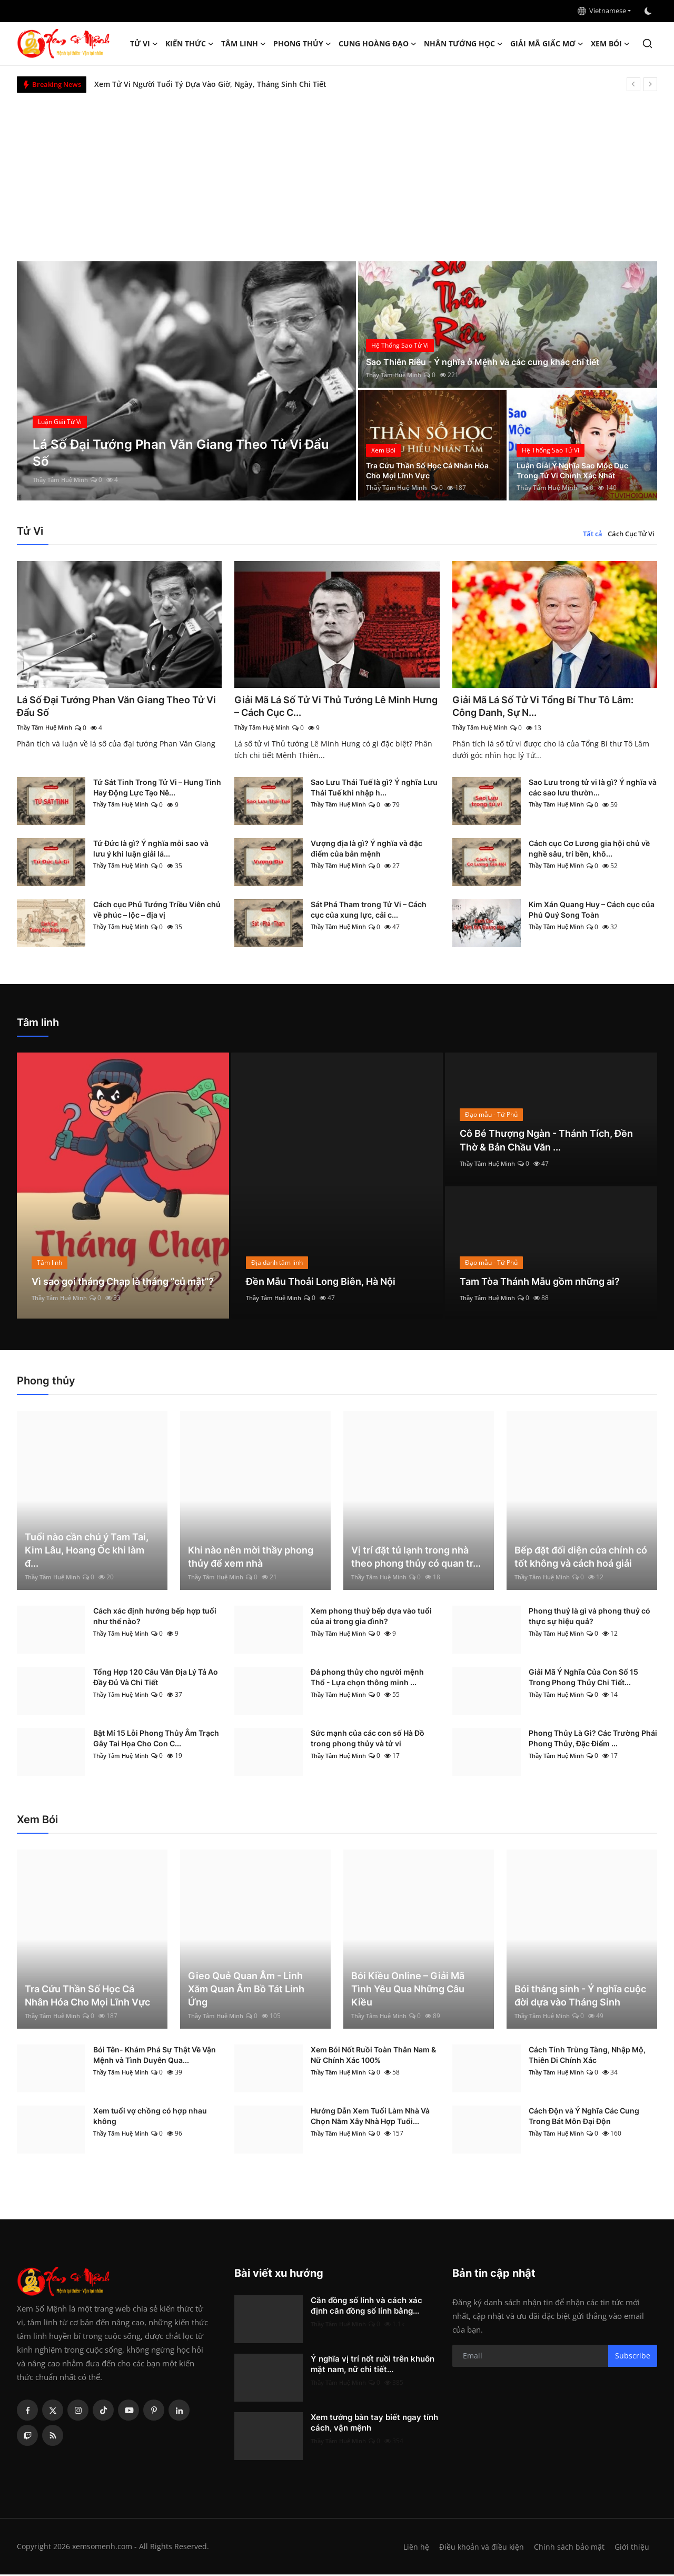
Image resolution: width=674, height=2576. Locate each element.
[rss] (52, 2436)
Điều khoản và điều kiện (478, 2548)
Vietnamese (602, 10)
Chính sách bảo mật (568, 2548)
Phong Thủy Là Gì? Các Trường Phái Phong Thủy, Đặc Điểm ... (593, 1739)
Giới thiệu (631, 2548)
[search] (647, 43)
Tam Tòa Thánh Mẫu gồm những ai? (549, 1282)
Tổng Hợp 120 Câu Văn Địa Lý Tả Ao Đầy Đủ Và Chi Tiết (155, 1678)
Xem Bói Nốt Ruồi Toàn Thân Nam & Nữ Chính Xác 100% (373, 2056)
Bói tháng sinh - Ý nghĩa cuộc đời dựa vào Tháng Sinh (580, 1997)
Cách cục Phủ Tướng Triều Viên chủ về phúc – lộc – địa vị (157, 911)
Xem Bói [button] (610, 44)
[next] (650, 84)
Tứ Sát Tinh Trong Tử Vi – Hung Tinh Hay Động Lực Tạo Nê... (157, 789)
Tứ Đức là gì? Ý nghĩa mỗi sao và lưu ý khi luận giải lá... (151, 850)
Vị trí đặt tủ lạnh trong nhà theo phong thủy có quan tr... (416, 1558)
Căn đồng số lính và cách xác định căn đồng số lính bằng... (366, 2307)
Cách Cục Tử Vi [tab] (631, 533)
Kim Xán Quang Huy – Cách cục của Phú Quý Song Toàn (592, 911)
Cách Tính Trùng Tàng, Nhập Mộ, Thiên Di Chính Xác (587, 2056)
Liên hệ (412, 2548)
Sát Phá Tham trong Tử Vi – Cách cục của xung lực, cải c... (369, 911)
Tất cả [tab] (592, 533)
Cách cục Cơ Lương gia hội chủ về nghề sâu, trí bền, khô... (589, 850)
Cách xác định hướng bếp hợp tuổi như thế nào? (154, 1617)
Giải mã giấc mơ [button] (546, 44)
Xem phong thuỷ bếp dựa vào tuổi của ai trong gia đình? (371, 1617)
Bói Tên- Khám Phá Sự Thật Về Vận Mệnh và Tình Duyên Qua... (154, 2056)
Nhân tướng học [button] (463, 44)
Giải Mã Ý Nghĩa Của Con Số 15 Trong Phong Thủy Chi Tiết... (583, 1678)
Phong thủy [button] (302, 44)
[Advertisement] (337, 171)
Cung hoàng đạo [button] (378, 44)
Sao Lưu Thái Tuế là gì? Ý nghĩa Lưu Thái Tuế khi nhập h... (374, 789)
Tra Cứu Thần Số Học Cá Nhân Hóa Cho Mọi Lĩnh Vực (428, 469)
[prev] (633, 84)
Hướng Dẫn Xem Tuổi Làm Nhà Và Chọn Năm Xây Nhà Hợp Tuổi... (370, 2117)
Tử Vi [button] (144, 44)
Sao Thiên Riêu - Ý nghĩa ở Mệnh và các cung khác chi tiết (496, 361)
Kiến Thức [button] (189, 44)
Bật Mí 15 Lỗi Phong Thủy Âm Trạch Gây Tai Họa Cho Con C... (156, 1739)
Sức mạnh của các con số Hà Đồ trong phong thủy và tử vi (367, 1739)
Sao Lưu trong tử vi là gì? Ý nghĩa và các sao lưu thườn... (593, 789)
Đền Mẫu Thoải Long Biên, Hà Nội (329, 1282)
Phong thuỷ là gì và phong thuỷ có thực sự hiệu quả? (589, 1617)
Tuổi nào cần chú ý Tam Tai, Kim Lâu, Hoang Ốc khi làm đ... (86, 1551)
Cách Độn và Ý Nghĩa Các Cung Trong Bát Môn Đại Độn (584, 2117)
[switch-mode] (649, 11)
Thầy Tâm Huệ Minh (63, 479)
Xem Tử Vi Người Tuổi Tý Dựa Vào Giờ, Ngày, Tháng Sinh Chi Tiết (210, 84)
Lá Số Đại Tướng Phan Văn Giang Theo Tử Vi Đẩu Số (113, 707)
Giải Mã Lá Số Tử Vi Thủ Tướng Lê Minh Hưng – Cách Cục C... (332, 707)
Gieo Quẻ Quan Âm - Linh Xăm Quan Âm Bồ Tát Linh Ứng (246, 1990)
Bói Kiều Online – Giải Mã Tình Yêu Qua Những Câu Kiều (407, 1990)
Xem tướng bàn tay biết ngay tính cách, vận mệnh (374, 2424)
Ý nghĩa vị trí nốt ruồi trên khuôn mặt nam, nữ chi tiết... (372, 2365)
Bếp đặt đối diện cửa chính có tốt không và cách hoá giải (580, 1558)
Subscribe (632, 2358)
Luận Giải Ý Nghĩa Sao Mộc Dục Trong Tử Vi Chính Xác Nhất (581, 469)
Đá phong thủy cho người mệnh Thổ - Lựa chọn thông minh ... (367, 1678)
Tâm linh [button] (243, 44)
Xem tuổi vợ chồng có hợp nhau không (150, 2117)
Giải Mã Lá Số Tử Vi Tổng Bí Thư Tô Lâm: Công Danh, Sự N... (552, 707)
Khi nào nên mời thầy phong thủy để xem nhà (250, 1558)
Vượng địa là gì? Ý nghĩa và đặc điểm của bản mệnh (366, 850)
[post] (186, 380)
